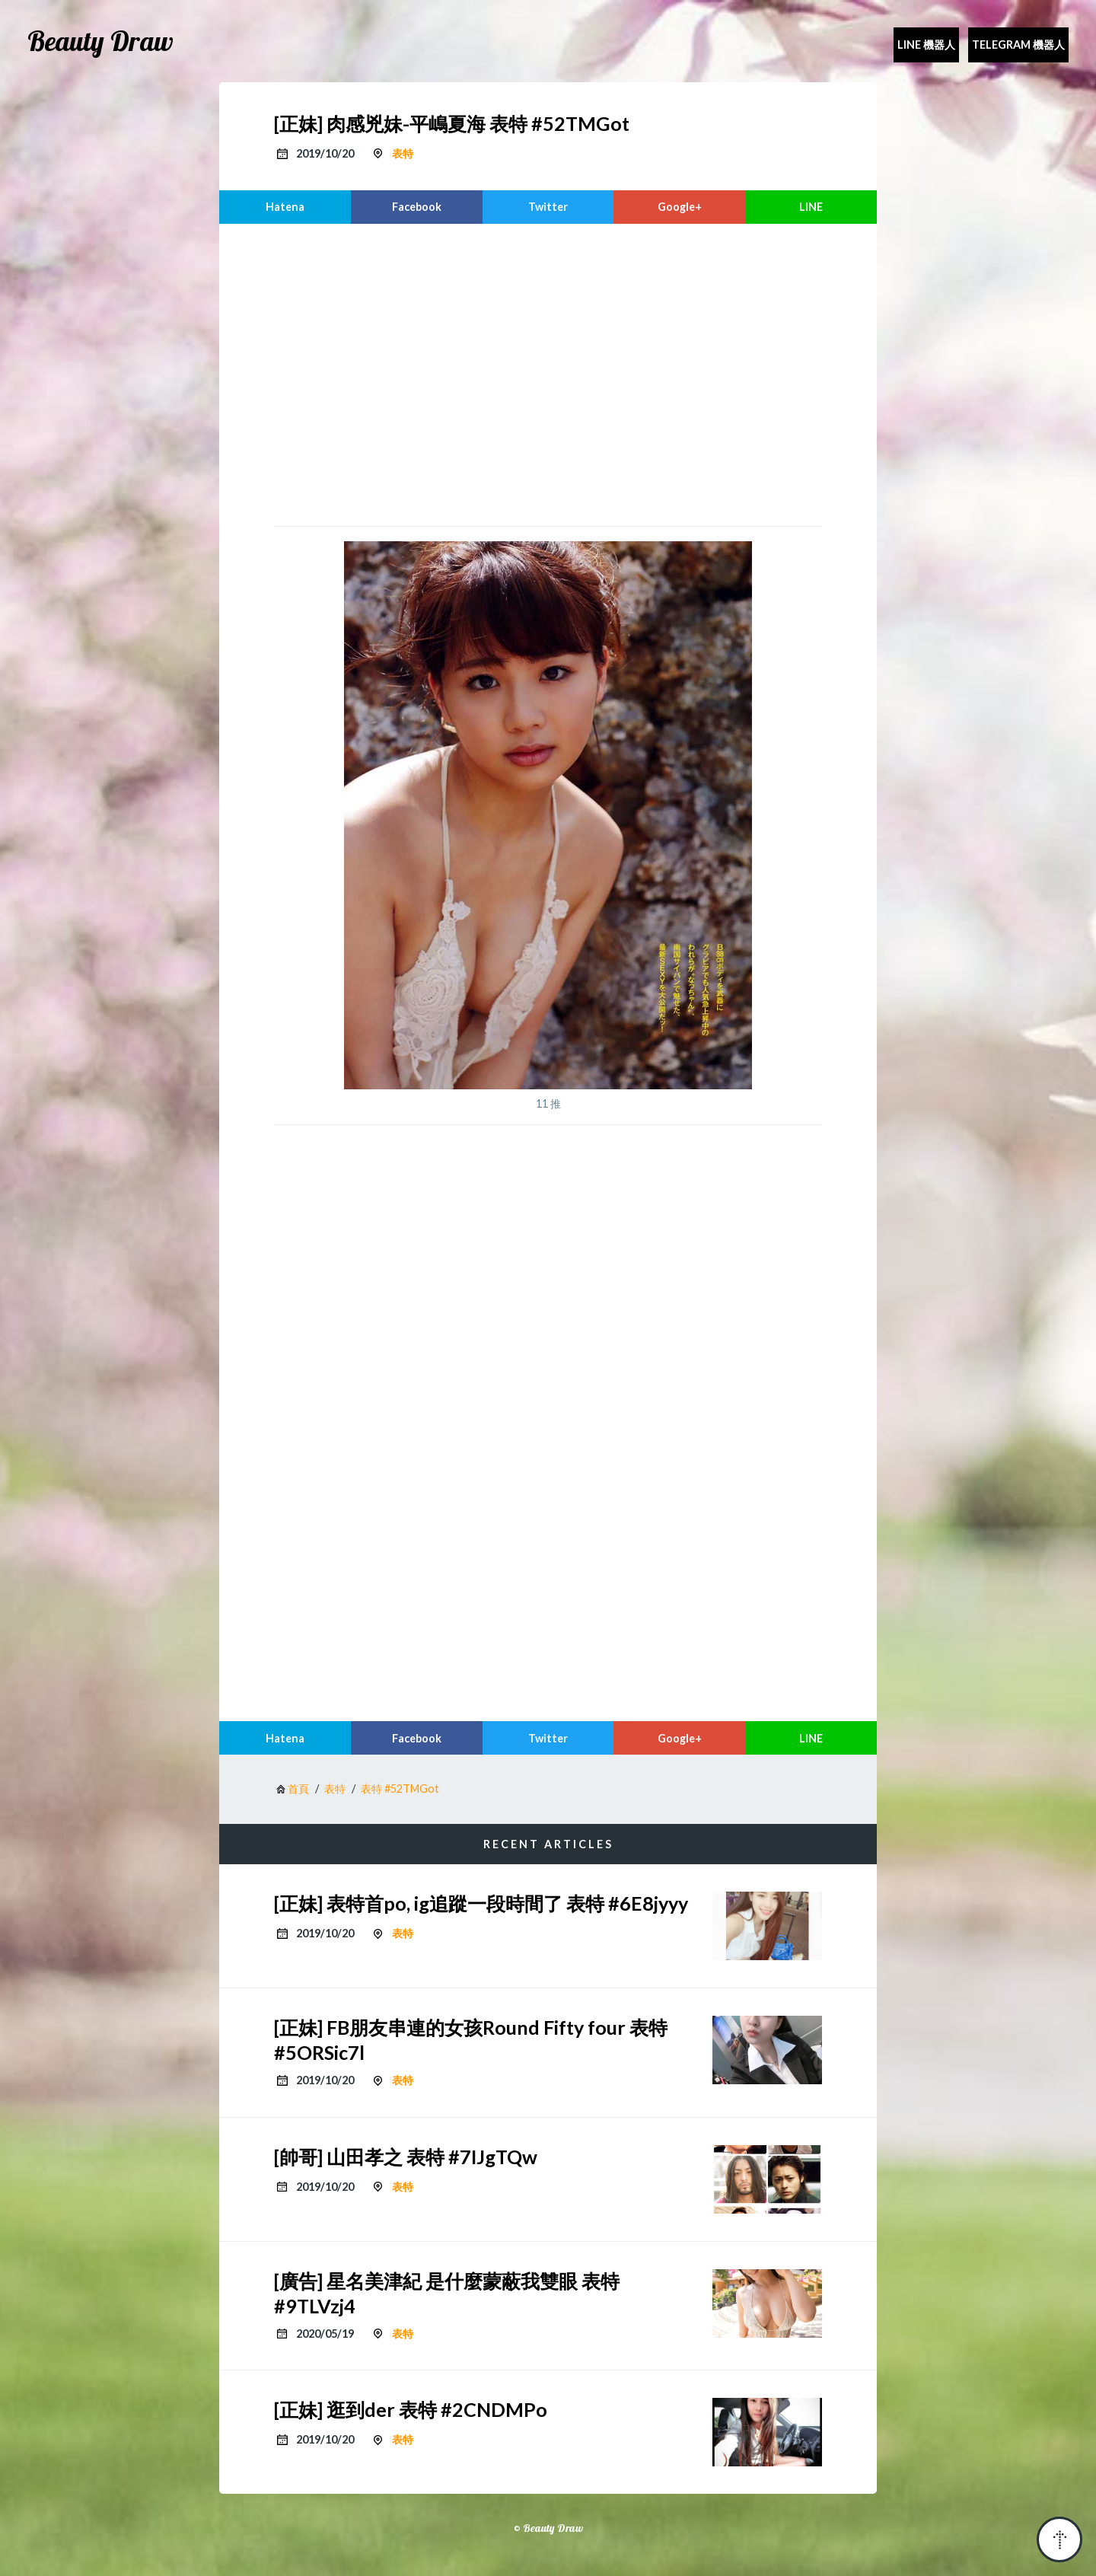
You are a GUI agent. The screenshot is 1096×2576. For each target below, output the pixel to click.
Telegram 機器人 (1018, 44)
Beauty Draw (100, 41)
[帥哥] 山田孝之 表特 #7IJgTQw (405, 2156)
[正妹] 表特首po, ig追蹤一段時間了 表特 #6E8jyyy (481, 1903)
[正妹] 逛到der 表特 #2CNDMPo (410, 2409)
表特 (402, 153)
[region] (548, 373)
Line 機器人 (926, 44)
